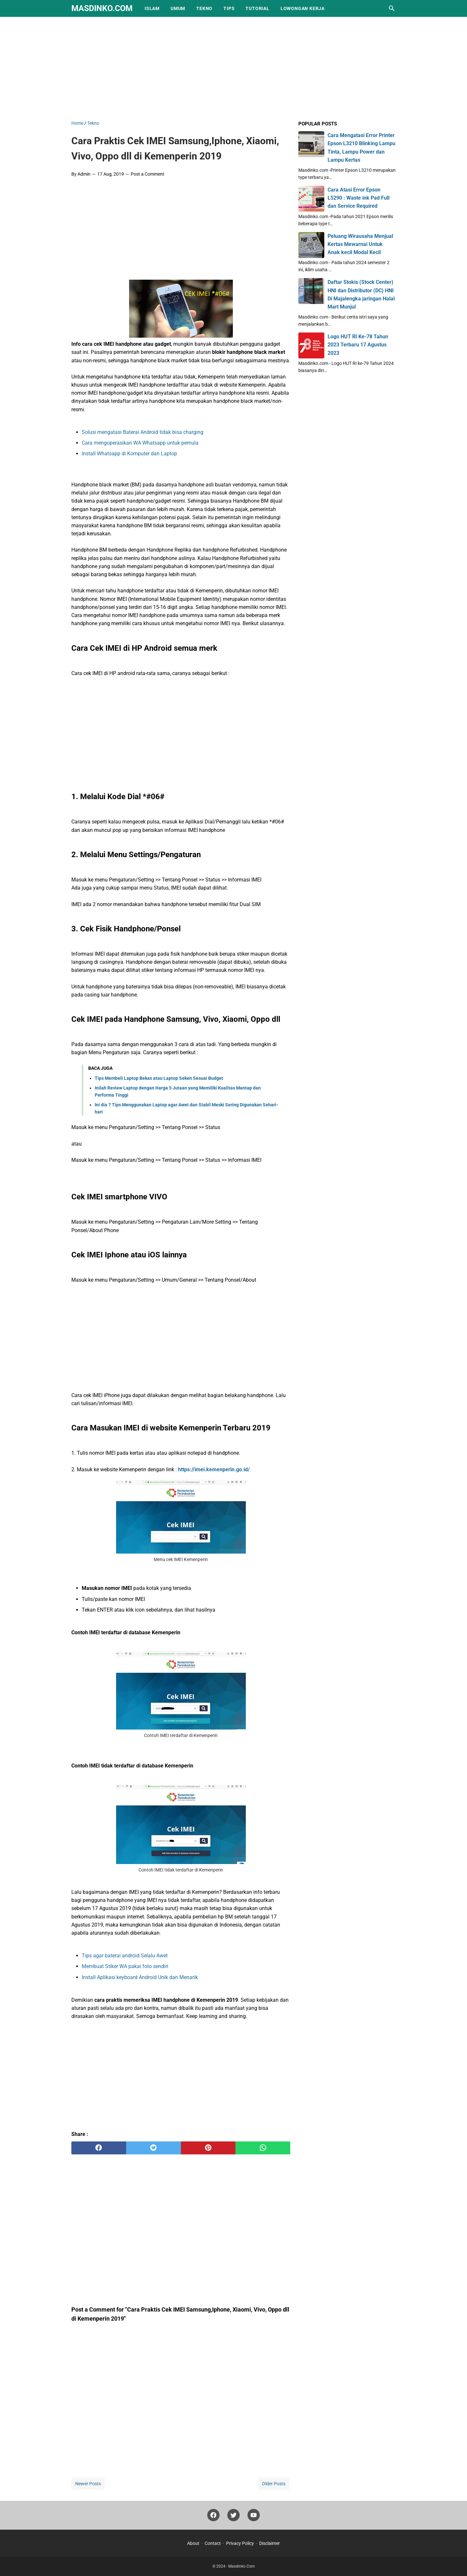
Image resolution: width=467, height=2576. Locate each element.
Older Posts (273, 2483)
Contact (213, 2543)
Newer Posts (88, 2483)
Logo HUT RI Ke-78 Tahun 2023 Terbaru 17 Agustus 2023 (358, 344)
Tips (228, 8)
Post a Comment (147, 174)
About (193, 2543)
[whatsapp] (262, 2147)
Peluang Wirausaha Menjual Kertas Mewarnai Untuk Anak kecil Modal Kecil (360, 244)
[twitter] (153, 2147)
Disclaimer (269, 2543)
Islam (152, 8)
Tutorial (257, 8)
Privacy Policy (240, 2543)
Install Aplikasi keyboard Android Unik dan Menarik (140, 1977)
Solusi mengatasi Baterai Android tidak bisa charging (142, 432)
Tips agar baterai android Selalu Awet (125, 1955)
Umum (178, 8)
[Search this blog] (392, 8)
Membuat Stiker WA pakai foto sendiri (125, 1966)
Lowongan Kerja (303, 8)
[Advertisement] (233, 67)
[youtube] (253, 2516)
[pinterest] (208, 2147)
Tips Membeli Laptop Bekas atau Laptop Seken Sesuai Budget (159, 1078)
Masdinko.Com (102, 8)
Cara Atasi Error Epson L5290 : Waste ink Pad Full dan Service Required (358, 198)
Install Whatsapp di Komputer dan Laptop (129, 453)
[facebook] (98, 2147)
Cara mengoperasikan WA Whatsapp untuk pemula (140, 443)
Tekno (204, 8)
